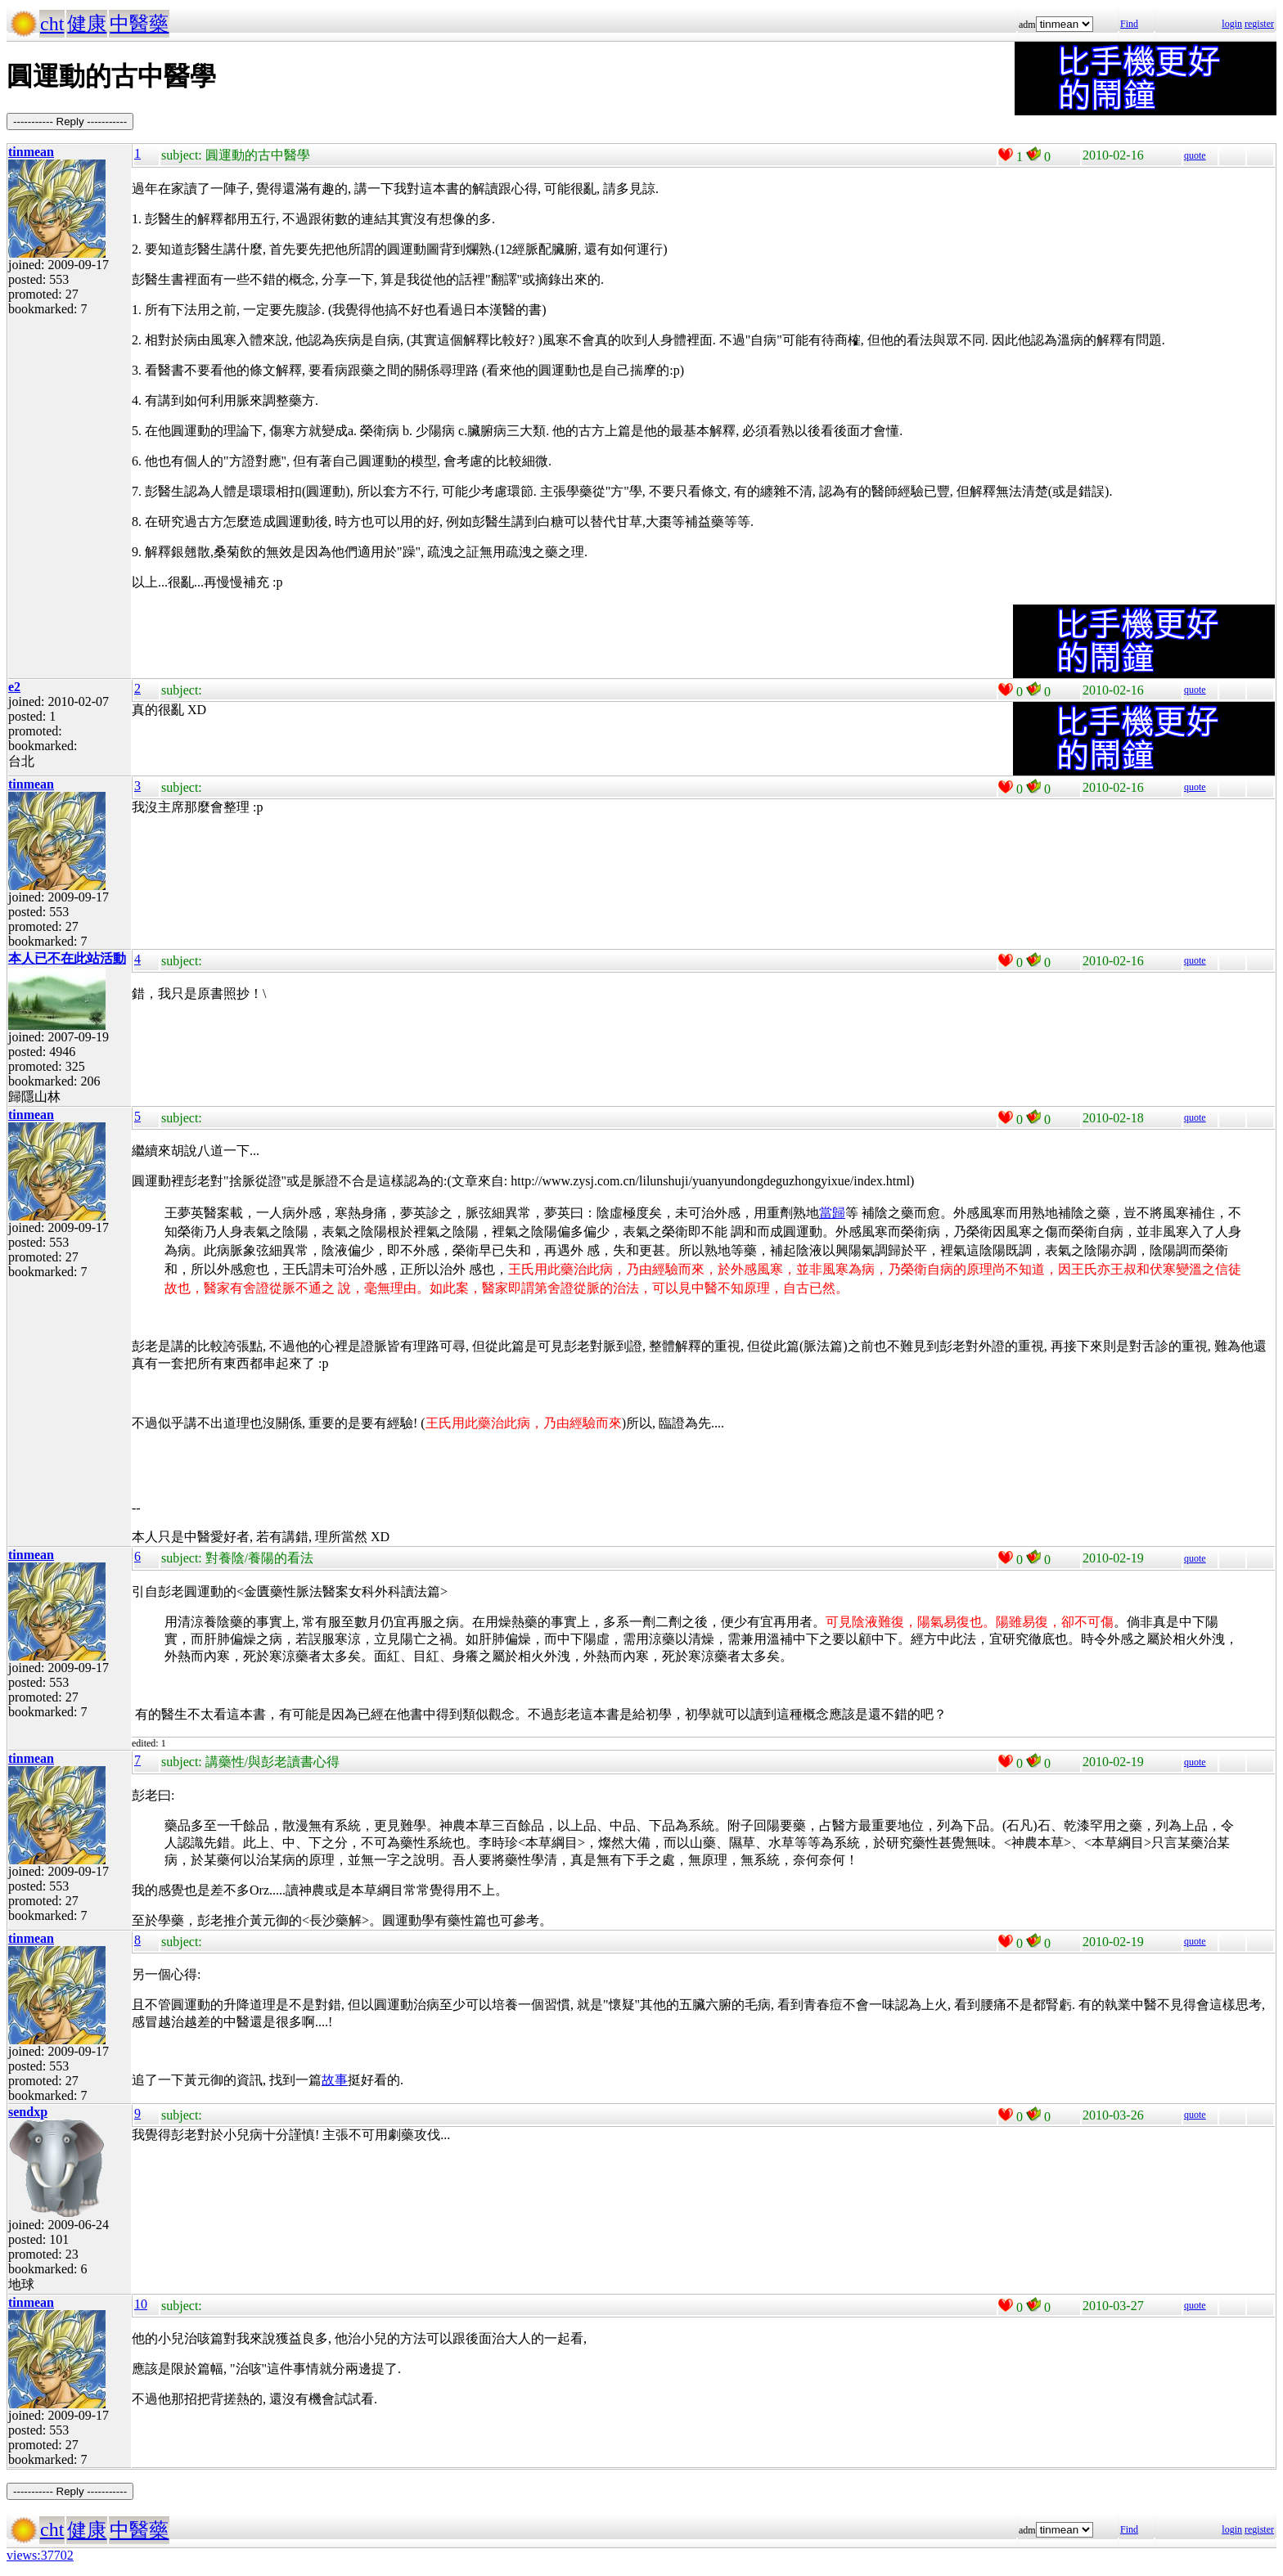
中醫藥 (139, 23)
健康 (86, 23)
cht (52, 23)
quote (1195, 155)
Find (1129, 23)
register (1259, 23)
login (1232, 23)
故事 (335, 2080)
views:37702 (40, 2555)
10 (140, 2304)
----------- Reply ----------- (70, 121)
